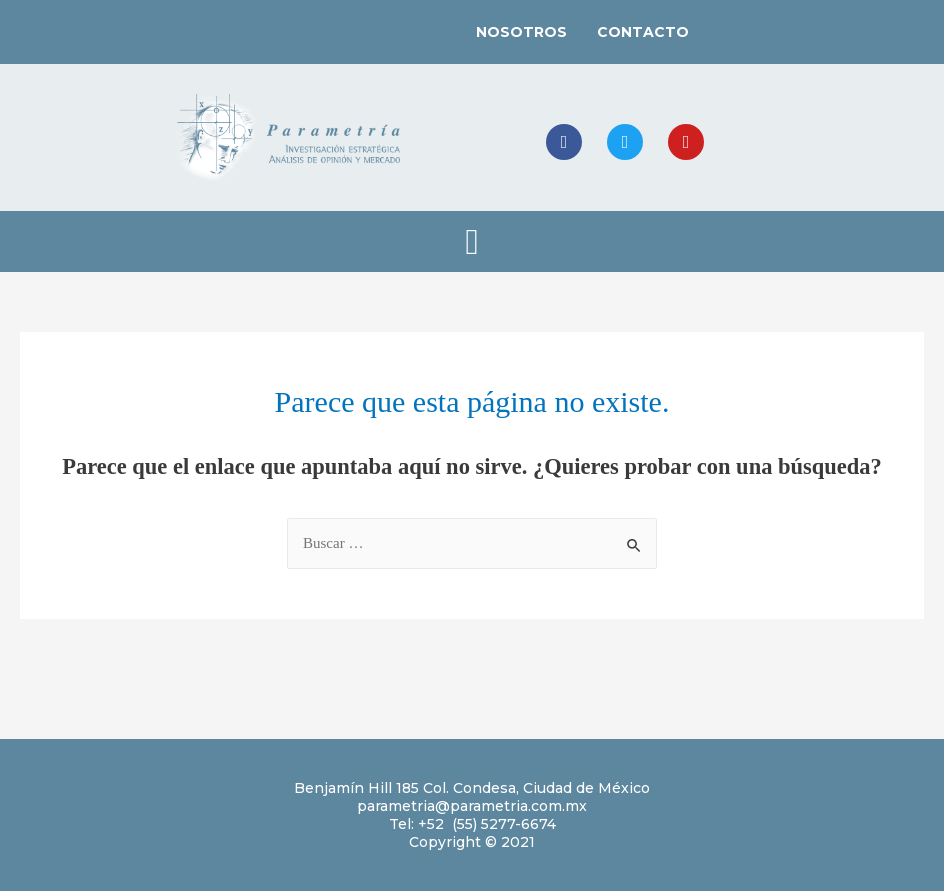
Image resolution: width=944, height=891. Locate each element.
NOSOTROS (521, 32)
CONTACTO (643, 32)
